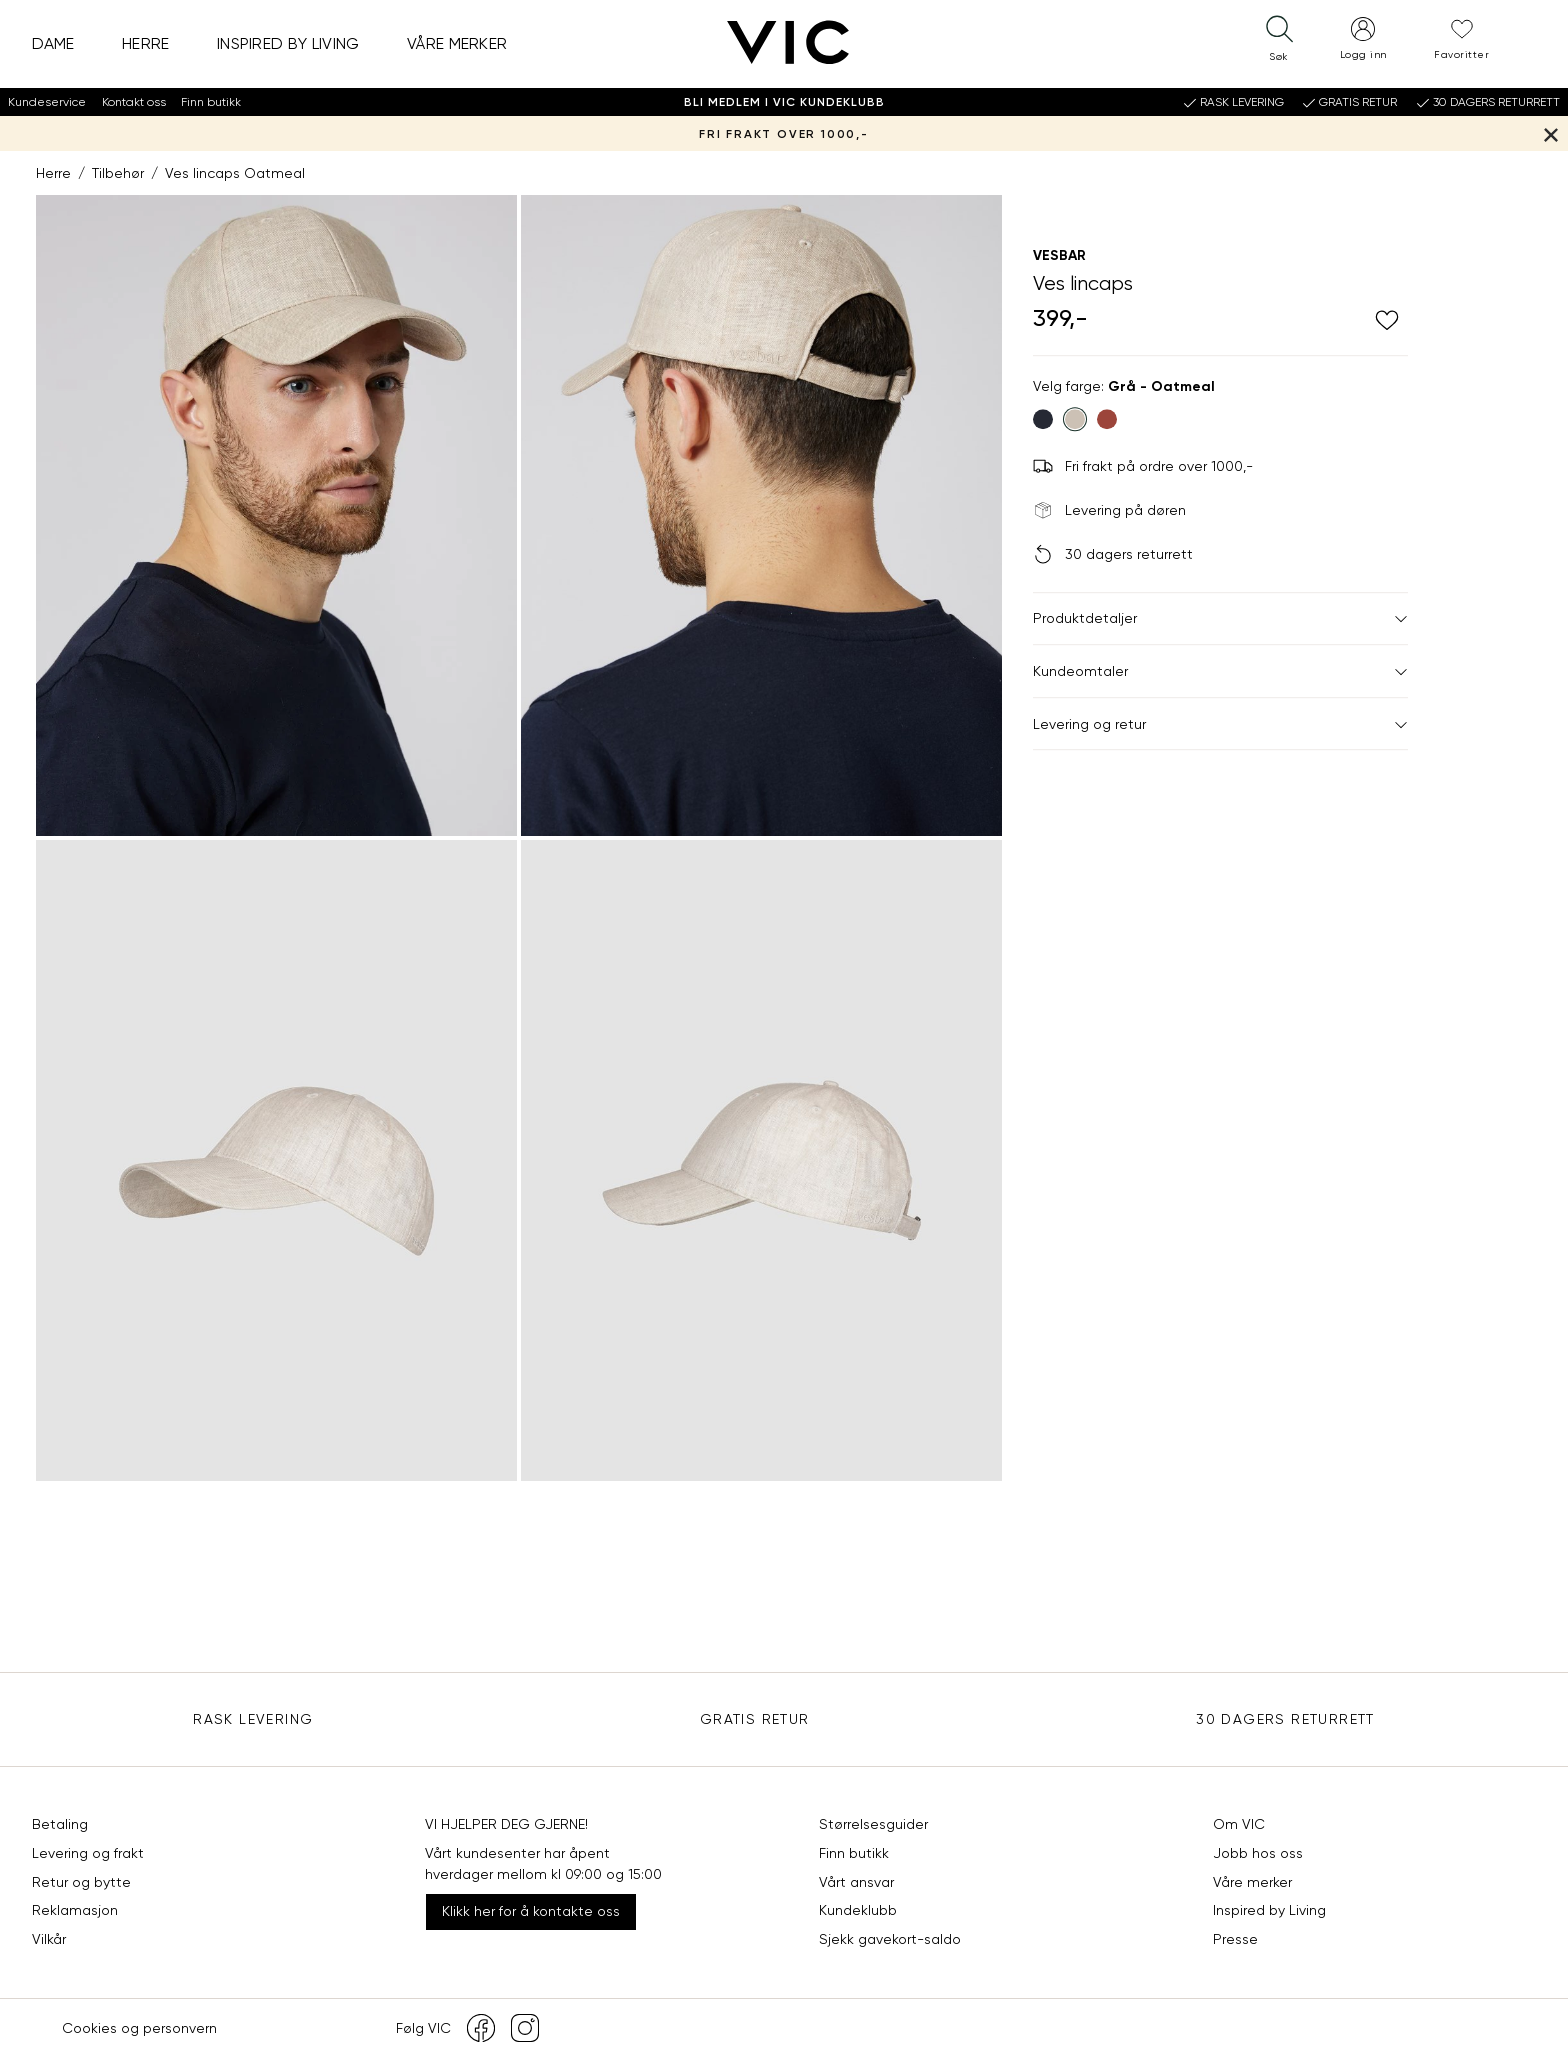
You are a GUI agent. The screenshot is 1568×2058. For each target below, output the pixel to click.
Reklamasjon (75, 1910)
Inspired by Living (288, 43)
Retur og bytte (81, 1882)
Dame (53, 43)
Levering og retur (1220, 724)
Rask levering (253, 1719)
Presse (1235, 1939)
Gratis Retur (755, 1719)
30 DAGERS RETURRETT (1285, 1719)
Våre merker (457, 43)
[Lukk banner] (1550, 133)
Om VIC (1239, 1824)
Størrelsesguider (873, 1824)
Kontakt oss (134, 102)
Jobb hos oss (1258, 1853)
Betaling (60, 1824)
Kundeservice (47, 102)
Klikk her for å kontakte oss (531, 1911)
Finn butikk (211, 102)
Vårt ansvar (856, 1882)
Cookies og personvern (139, 2028)
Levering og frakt (88, 1853)
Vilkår (49, 1939)
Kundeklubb (858, 1910)
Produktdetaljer (1220, 619)
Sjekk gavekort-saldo (890, 1939)
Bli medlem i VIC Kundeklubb (784, 102)
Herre (146, 43)
